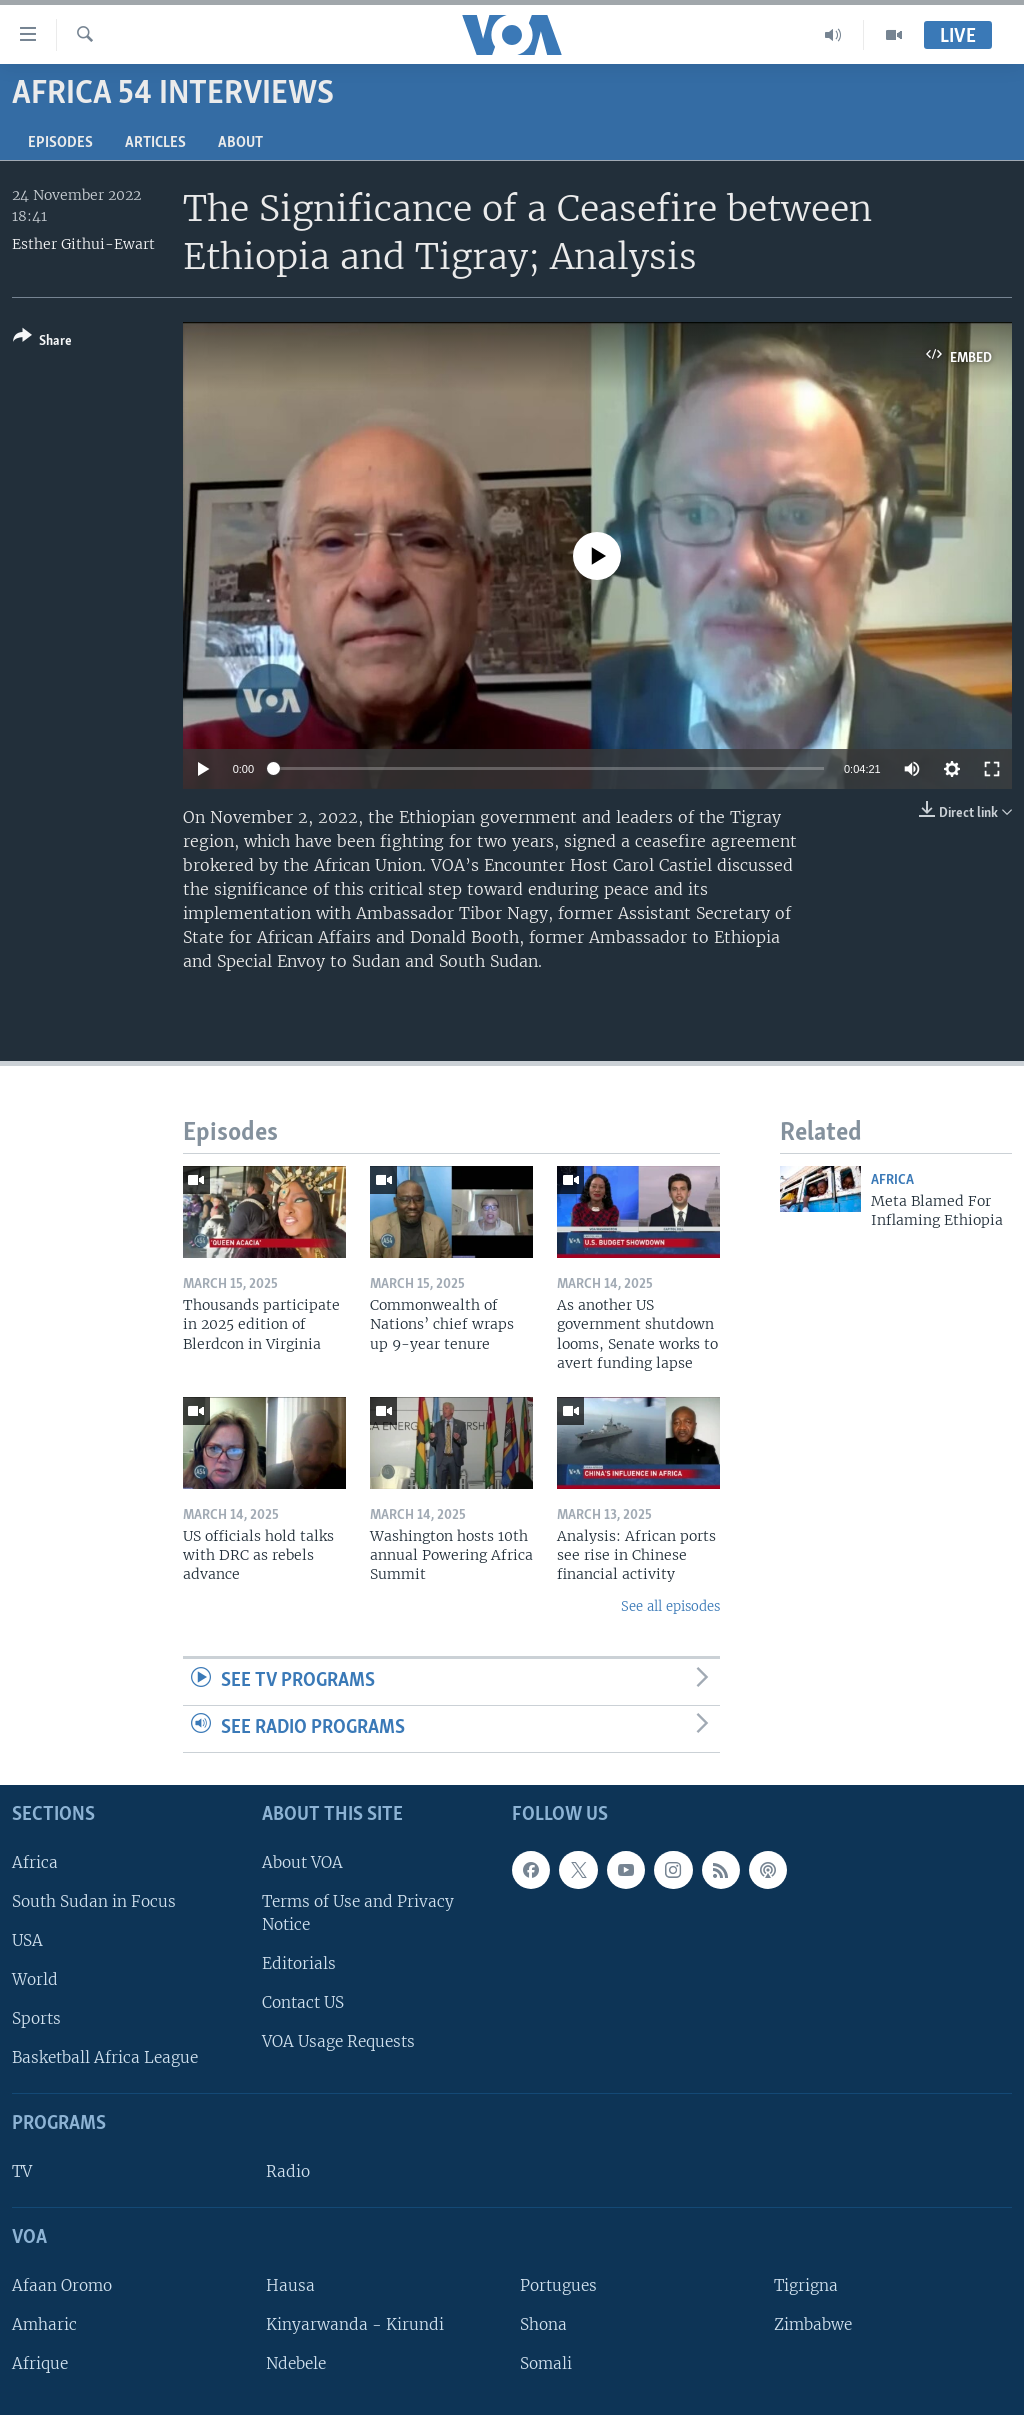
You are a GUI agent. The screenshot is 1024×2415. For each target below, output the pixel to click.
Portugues (558, 2284)
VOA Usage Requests (338, 2041)
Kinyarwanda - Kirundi (355, 2324)
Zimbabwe (813, 2324)
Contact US (303, 2002)
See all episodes (670, 1606)
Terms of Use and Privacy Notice (358, 1912)
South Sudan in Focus (94, 1900)
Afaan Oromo (62, 2284)
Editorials (299, 1963)
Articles (155, 143)
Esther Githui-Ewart (83, 244)
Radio (288, 2171)
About (240, 143)
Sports (36, 2018)
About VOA (302, 1861)
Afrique (40, 2363)
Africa (892, 1180)
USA (27, 1940)
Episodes (60, 143)
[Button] (42, 342)
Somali (546, 2363)
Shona (543, 2324)
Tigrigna (806, 2284)
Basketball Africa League (105, 2057)
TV (22, 2171)
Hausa (290, 2284)
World (35, 1979)
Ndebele (296, 2363)
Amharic (44, 2324)
